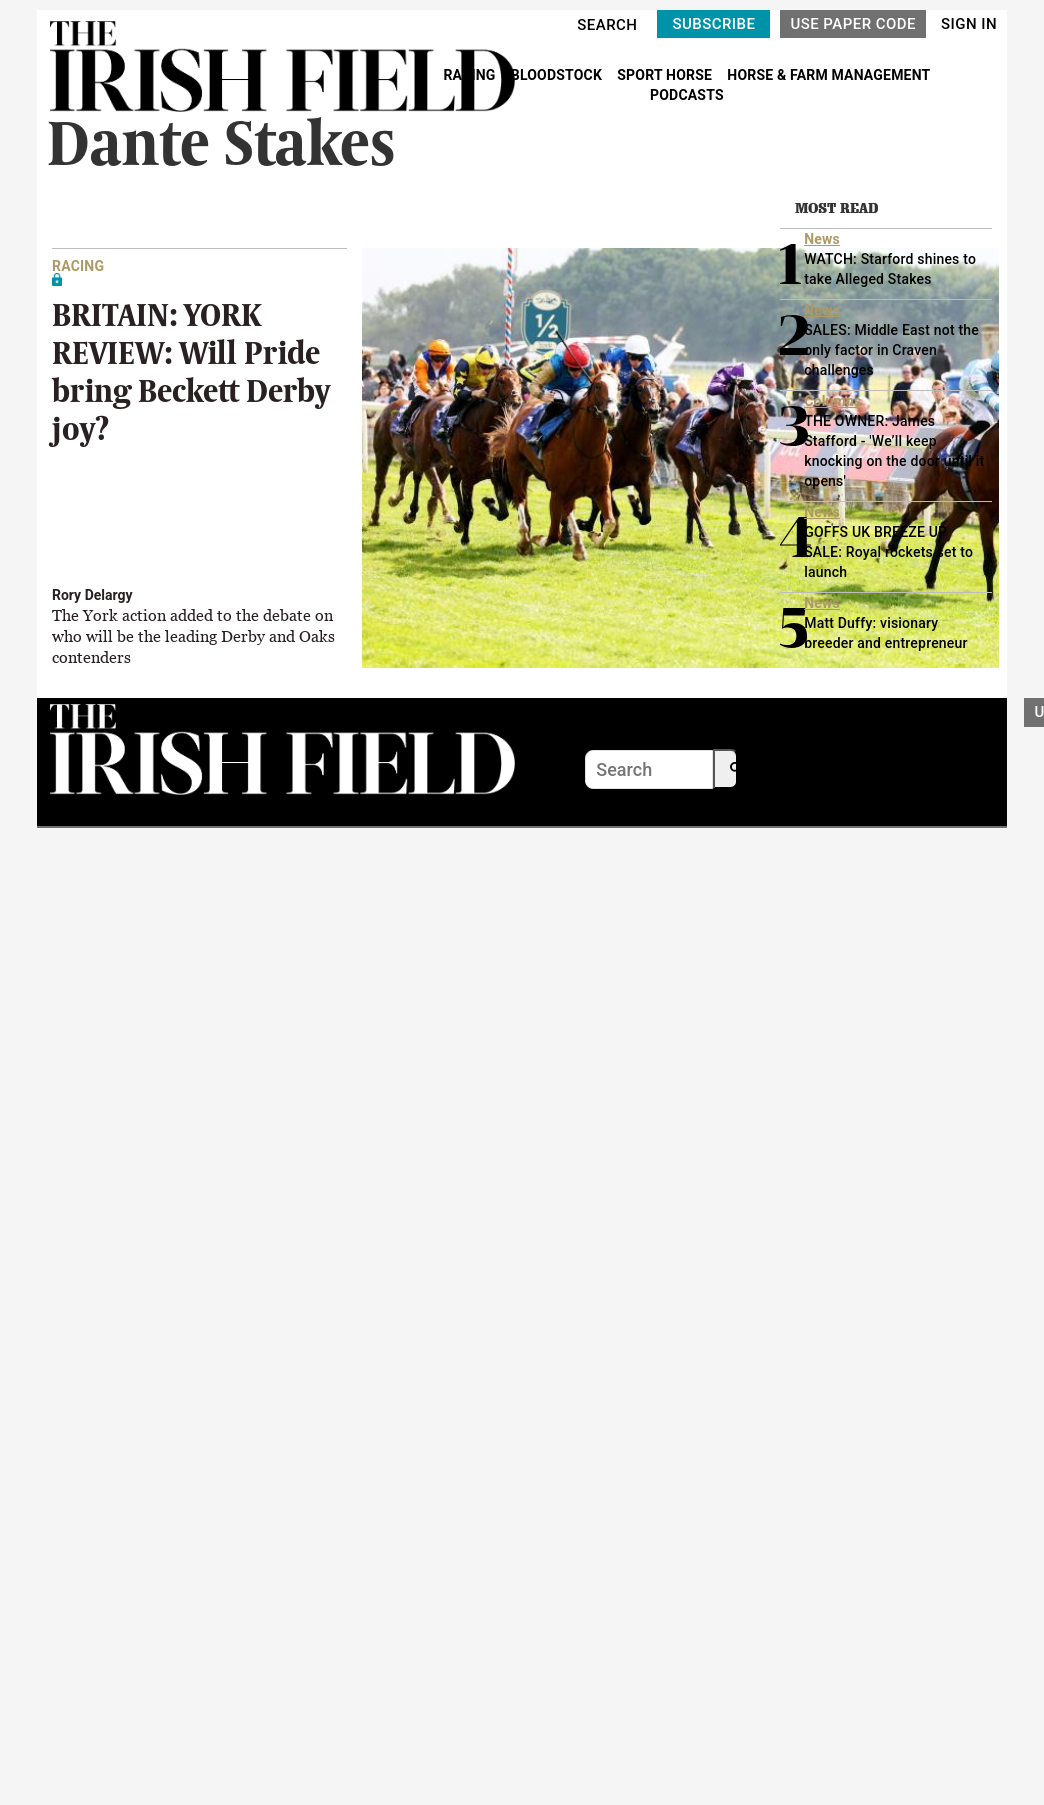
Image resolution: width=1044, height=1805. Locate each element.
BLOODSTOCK (558, 75)
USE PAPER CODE (853, 24)
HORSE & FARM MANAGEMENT (828, 75)
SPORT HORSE (666, 75)
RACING (471, 75)
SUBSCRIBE (713, 24)
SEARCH (607, 25)
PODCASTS (687, 95)
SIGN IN (969, 24)
